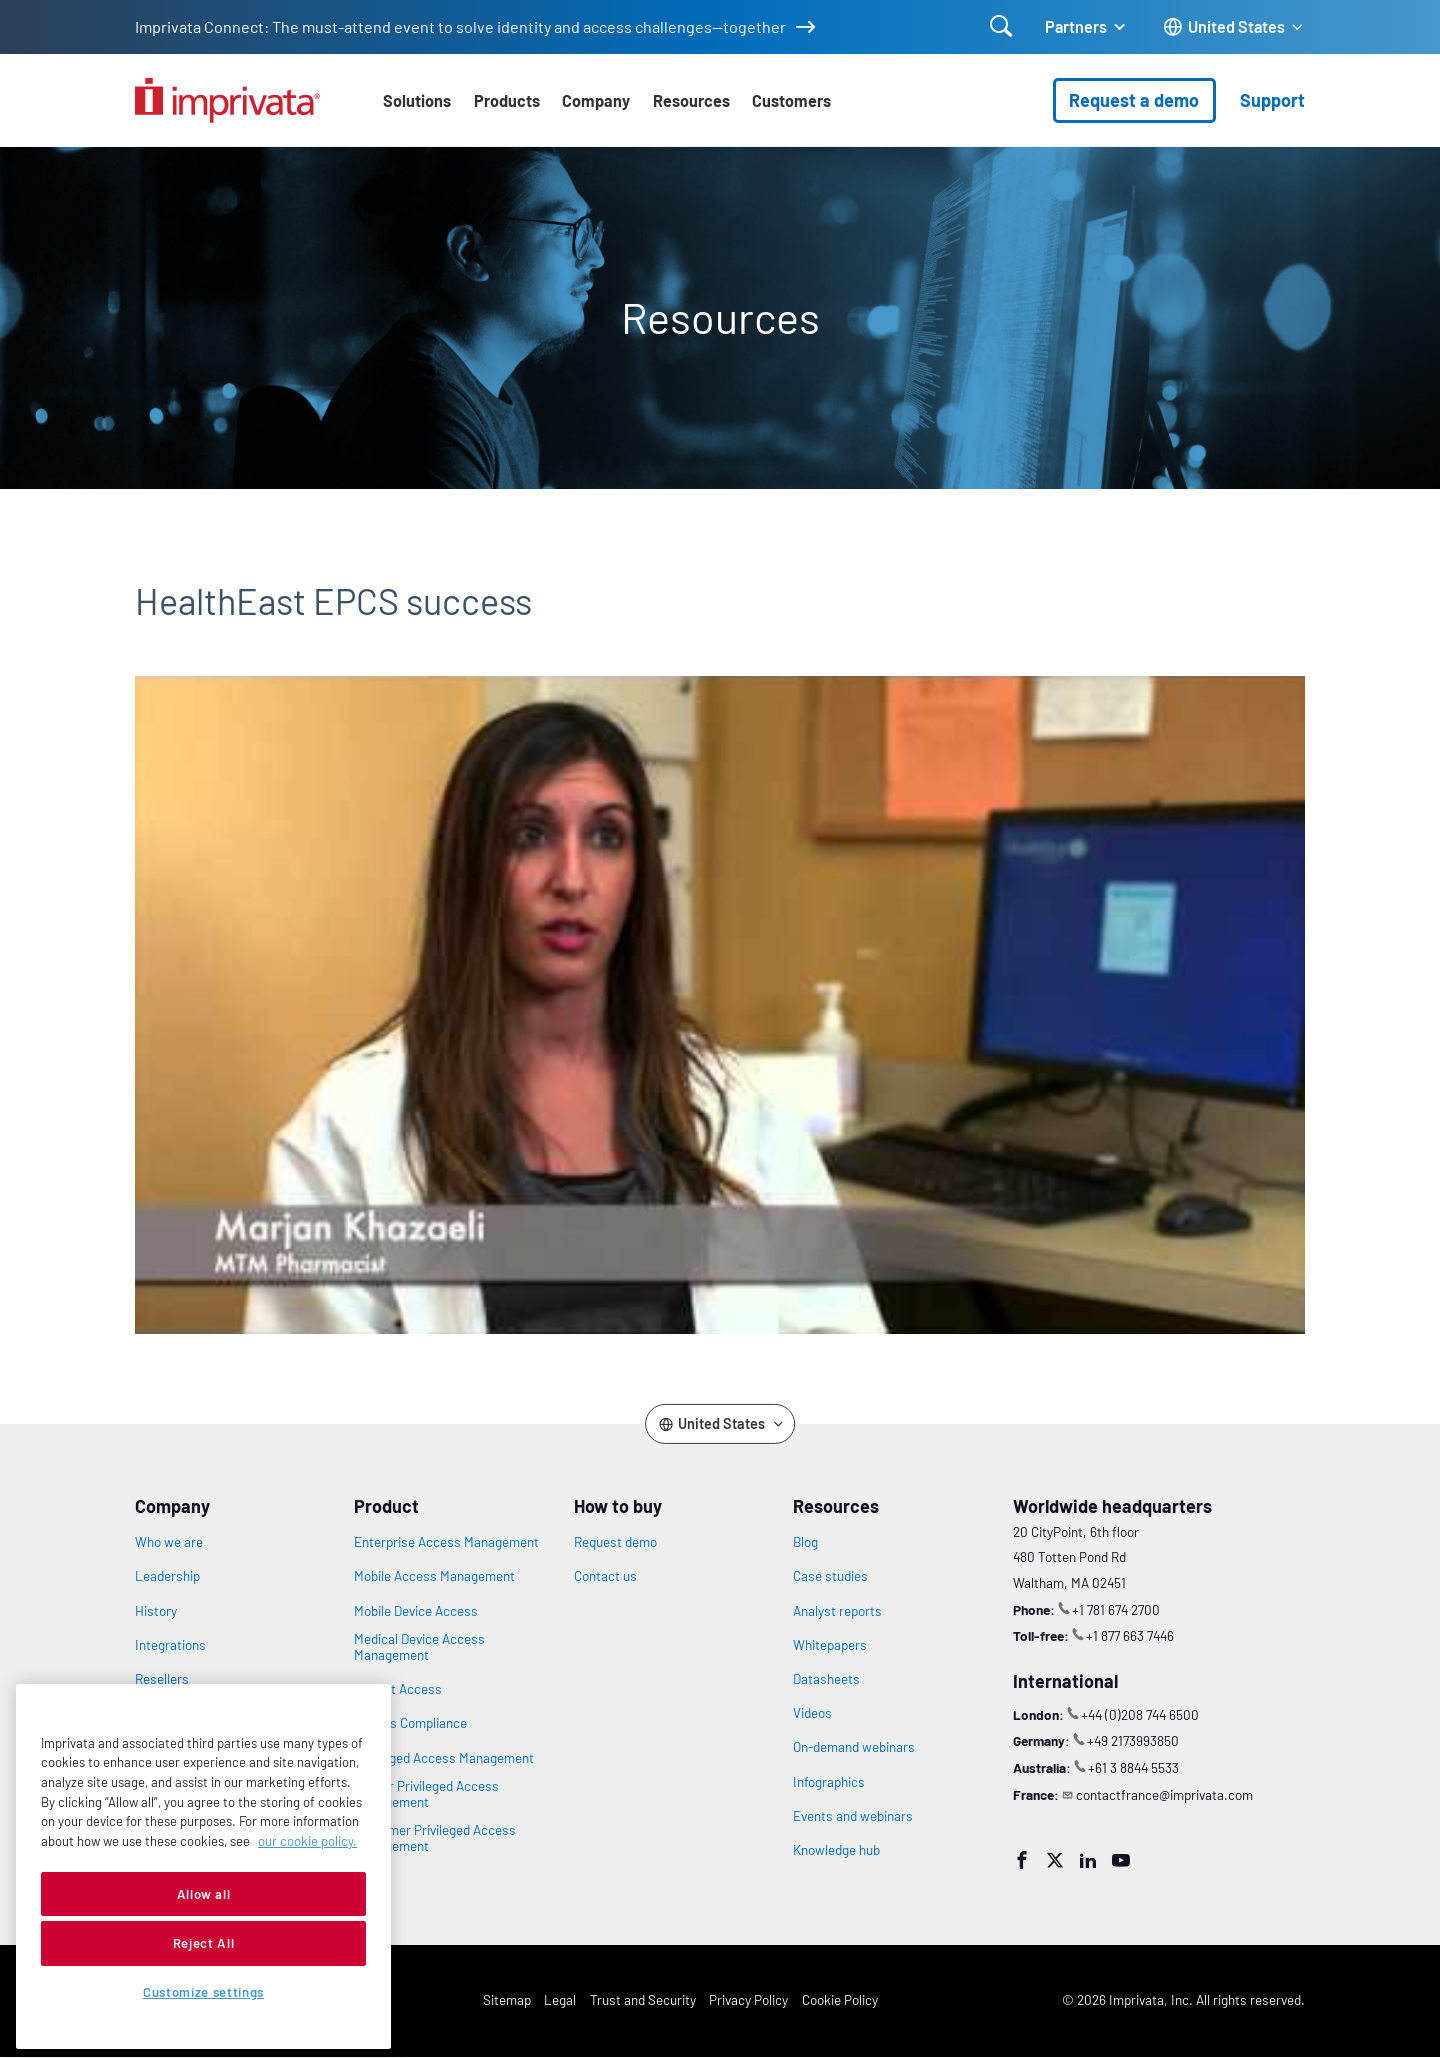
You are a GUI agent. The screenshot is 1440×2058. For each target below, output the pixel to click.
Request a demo (1134, 100)
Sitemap (507, 1999)
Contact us (605, 1576)
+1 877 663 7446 (1130, 1635)
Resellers (162, 1679)
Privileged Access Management (444, 1758)
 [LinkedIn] (1088, 1860)
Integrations (170, 1645)
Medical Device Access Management (419, 1647)
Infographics (829, 1782)
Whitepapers (830, 1645)
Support (1272, 100)
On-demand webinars (854, 1747)
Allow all (204, 1894)
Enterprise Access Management (446, 1542)
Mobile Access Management (434, 1576)
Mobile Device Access (416, 1611)
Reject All (204, 1943)
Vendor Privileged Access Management (426, 1794)
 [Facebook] (1022, 1860)
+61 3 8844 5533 (1133, 1767)
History (156, 1611)
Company (596, 100)
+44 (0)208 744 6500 (1140, 1714)
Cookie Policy (840, 1999)
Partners (1076, 26)
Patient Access (398, 1689)
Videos (812, 1713)
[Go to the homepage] (227, 100)
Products (507, 100)
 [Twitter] (1055, 1860)
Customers (791, 100)
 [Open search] (1001, 26)
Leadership (167, 1576)
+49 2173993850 (1133, 1740)
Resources (691, 100)
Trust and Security (643, 1999)
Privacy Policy (748, 1999)
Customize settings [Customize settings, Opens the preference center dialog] (203, 1992)
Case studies (830, 1576)
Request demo (615, 1542)
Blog (805, 1542)
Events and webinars (853, 1816)
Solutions (417, 100)
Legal (560, 1999)
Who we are (169, 1542)
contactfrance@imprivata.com (1164, 1794)
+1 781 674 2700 (1116, 1609)
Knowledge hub (836, 1850)
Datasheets (826, 1679)
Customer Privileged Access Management (435, 1838)
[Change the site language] (1234, 27)
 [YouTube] (1121, 1860)
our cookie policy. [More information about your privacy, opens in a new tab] (307, 1841)
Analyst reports (837, 1611)
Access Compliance (410, 1723)
